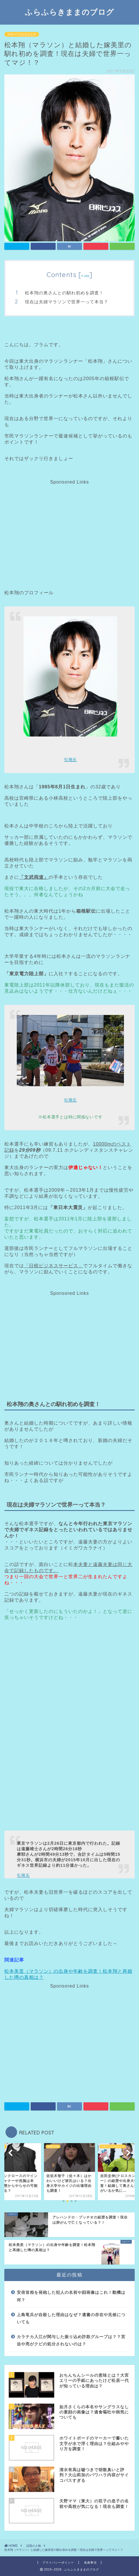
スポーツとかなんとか (21, 34)
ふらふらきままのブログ (69, 12)
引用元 (70, 759)
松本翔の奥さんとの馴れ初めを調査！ (64, 293)
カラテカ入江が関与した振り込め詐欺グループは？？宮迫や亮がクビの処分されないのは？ (71, 2341)
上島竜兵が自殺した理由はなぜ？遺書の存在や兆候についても (71, 2319)
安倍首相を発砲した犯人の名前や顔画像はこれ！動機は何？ (71, 2296)
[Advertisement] (69, 525)
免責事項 (90, 2562)
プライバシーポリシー (58, 2562)
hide (85, 276)
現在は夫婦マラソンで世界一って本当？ (66, 302)
